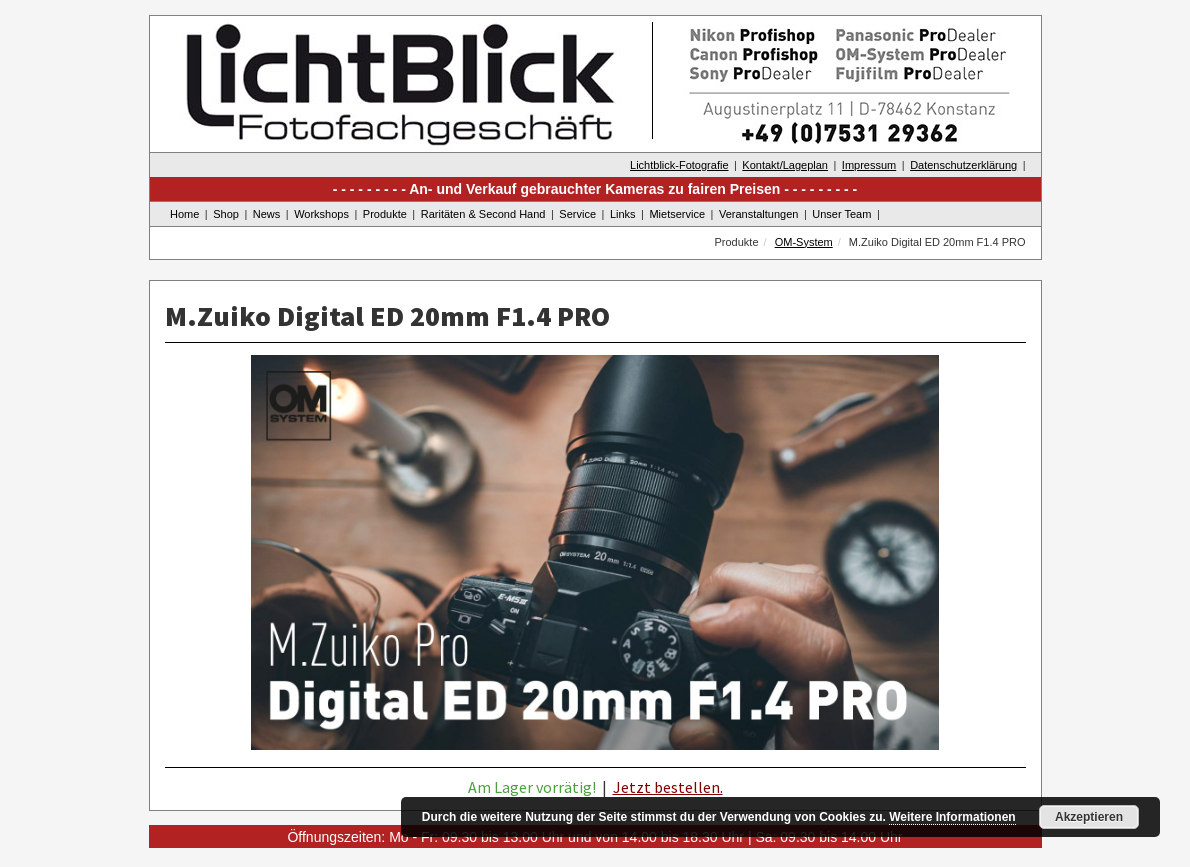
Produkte (385, 214)
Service (577, 214)
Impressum (869, 165)
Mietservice (677, 214)
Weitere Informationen (952, 817)
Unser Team (841, 214)
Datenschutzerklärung (963, 165)
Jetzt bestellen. (668, 787)
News (267, 214)
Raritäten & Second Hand (483, 214)
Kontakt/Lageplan (785, 165)
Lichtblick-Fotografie (679, 165)
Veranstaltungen (759, 214)
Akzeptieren (1089, 817)
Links (623, 214)
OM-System (804, 242)
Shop (226, 214)
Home (184, 214)
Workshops (321, 214)
